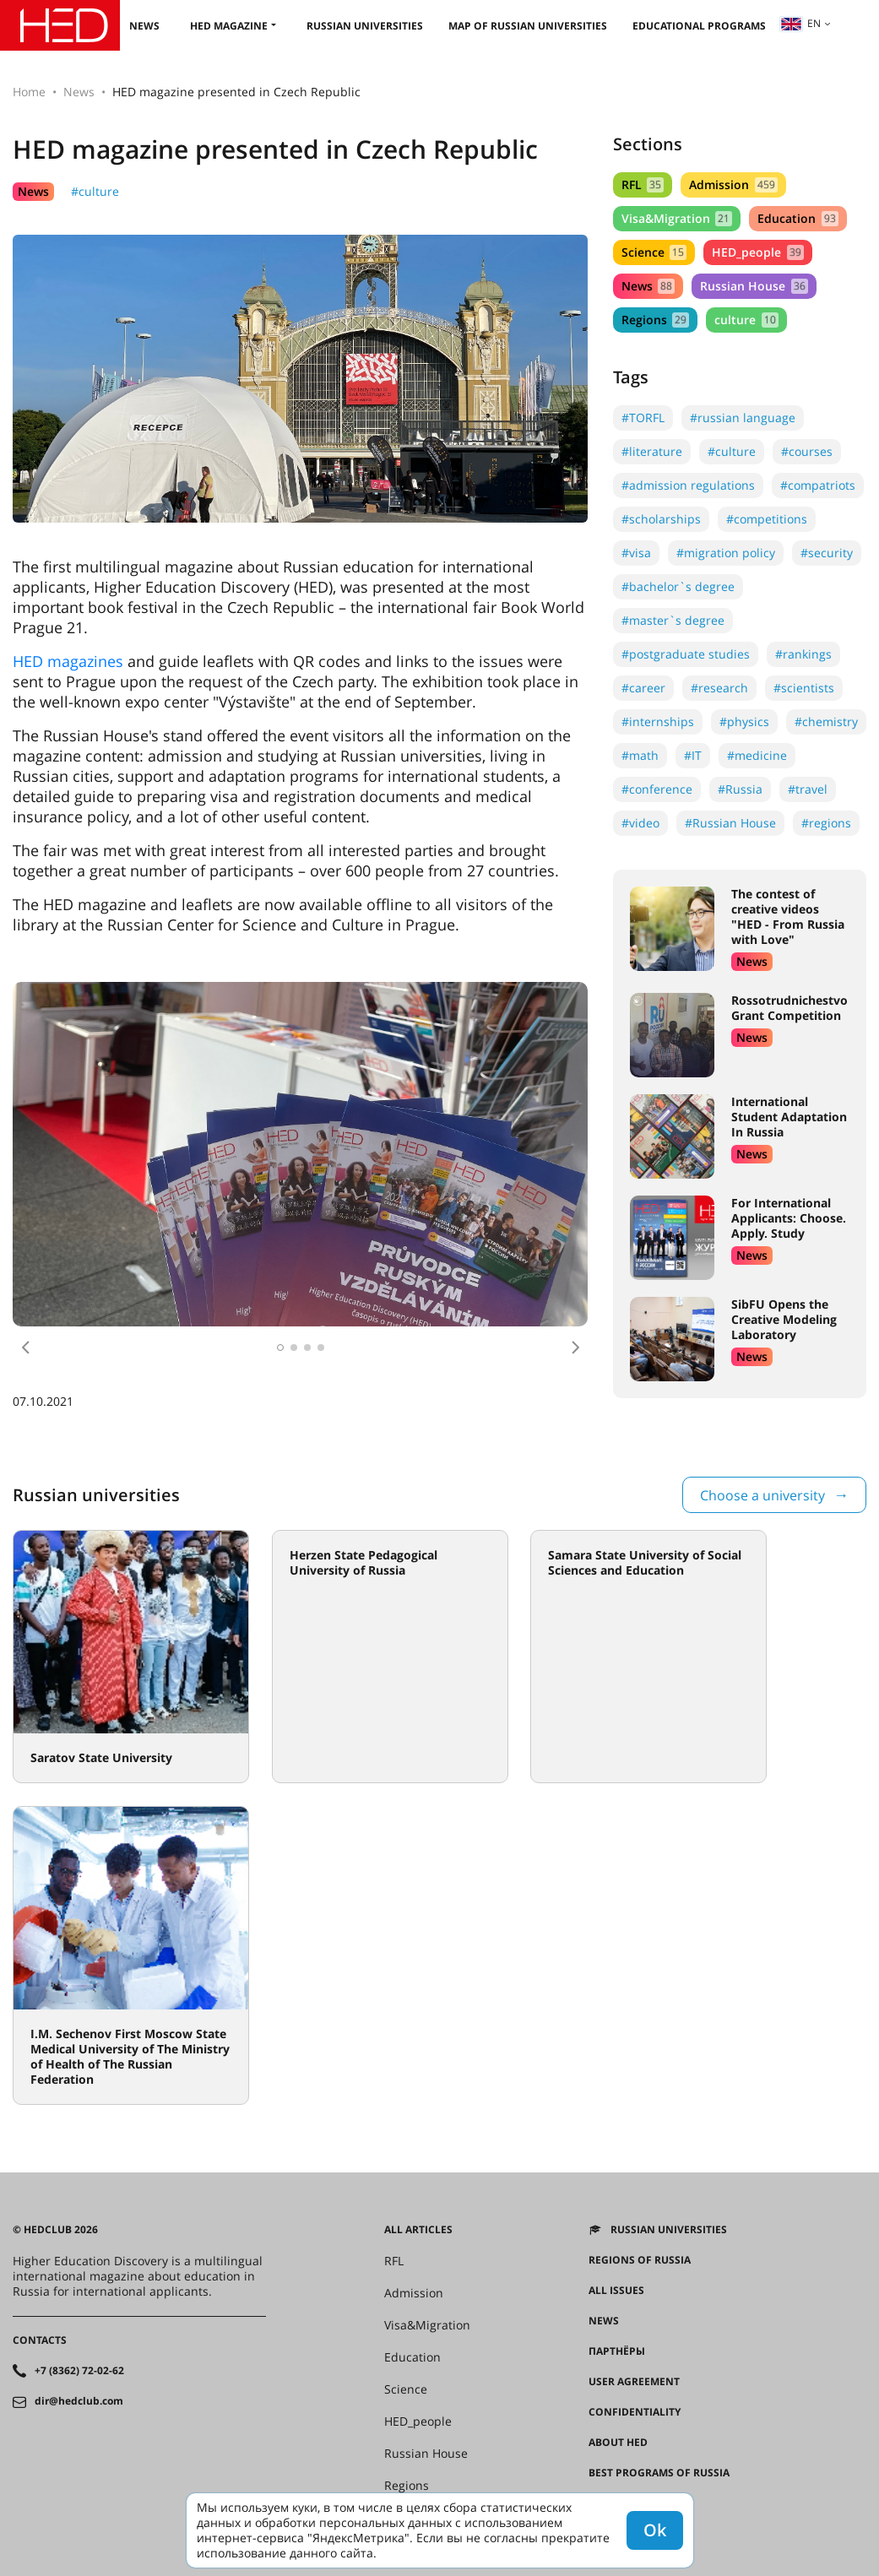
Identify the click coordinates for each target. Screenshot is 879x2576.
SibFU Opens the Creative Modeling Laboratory (784, 1319)
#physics (744, 721)
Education (797, 218)
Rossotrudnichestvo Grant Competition (789, 1007)
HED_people (757, 252)
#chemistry (826, 721)
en (800, 23)
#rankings (803, 654)
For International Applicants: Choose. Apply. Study (788, 1218)
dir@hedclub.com (79, 2401)
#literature (651, 451)
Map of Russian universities (527, 26)
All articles (418, 2230)
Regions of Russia (640, 2260)
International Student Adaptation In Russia (789, 1116)
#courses (807, 451)
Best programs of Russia (659, 2473)
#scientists (803, 688)
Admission (733, 184)
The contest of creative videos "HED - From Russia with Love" (787, 916)
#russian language (742, 417)
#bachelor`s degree (678, 586)
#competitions (766, 519)
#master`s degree (672, 620)
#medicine (757, 755)
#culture (95, 191)
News (144, 26)
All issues (616, 2290)
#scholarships (661, 519)
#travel (807, 789)
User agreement (634, 2382)
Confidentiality (635, 2412)
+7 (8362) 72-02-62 (79, 2371)
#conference (656, 789)
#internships (657, 721)
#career (643, 688)
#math (640, 755)
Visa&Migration (676, 218)
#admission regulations (688, 485)
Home (29, 92)
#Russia (740, 789)
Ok (654, 2530)
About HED (618, 2442)
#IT (693, 755)
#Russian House (730, 823)
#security (826, 553)
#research (719, 688)
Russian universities (365, 26)
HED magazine (229, 26)
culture (746, 320)
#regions (826, 823)
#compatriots (817, 485)
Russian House (753, 286)
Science (653, 252)
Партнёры (617, 2351)
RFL (642, 184)
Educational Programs (699, 26)
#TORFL (643, 417)
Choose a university (762, 1495)
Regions (655, 320)
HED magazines (68, 661)
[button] (25, 1347)
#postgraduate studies (685, 654)
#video (640, 823)
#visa (636, 553)
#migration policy (725, 553)
